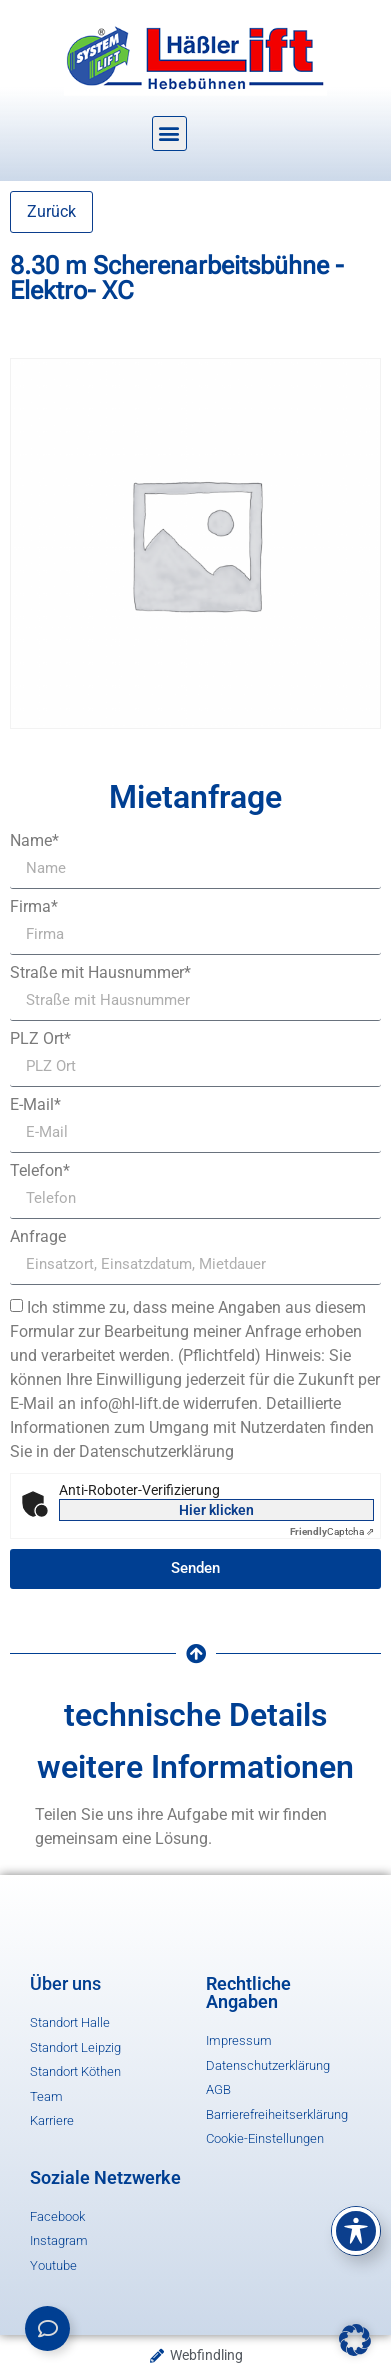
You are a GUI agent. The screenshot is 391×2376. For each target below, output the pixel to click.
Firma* (34, 907)
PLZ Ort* (40, 1039)
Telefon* (40, 1171)
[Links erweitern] (47, 2328)
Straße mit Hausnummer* (100, 973)
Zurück (51, 211)
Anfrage (38, 1237)
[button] (169, 133)
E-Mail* (35, 1105)
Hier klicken (216, 1510)
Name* (34, 841)
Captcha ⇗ (332, 1531)
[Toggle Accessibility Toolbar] (356, 2231)
